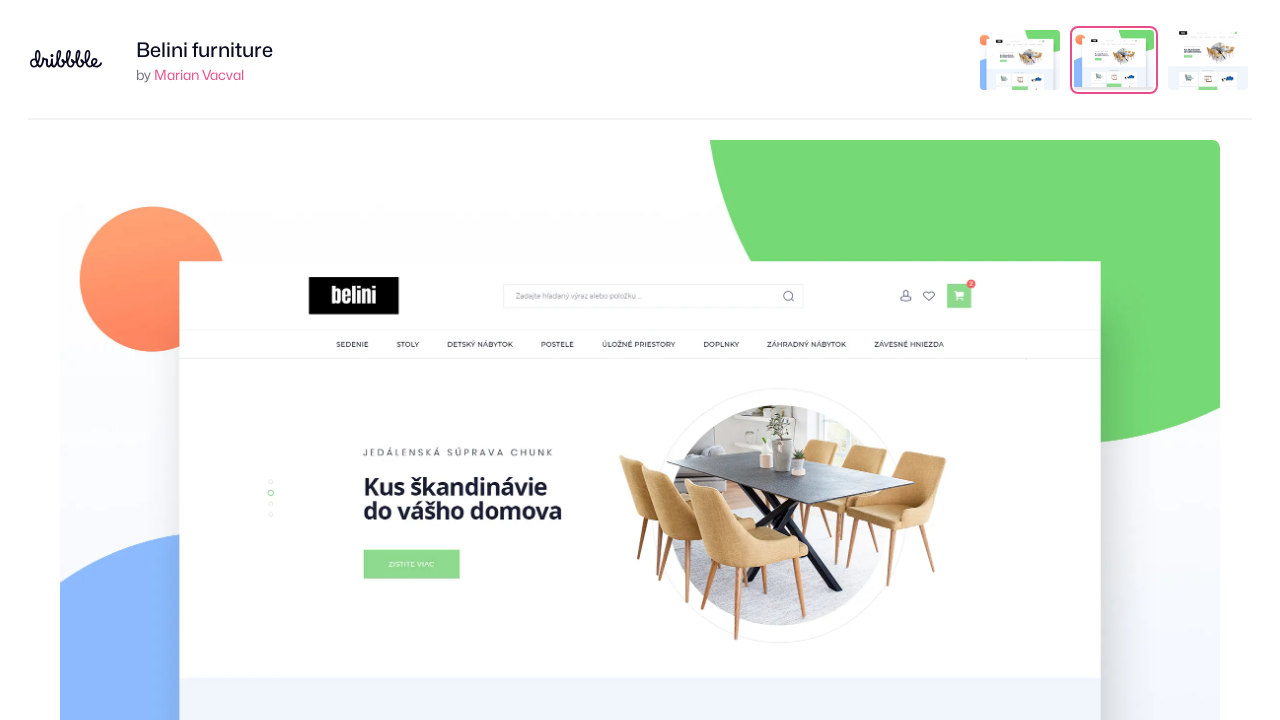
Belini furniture (204, 50)
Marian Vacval (199, 74)
